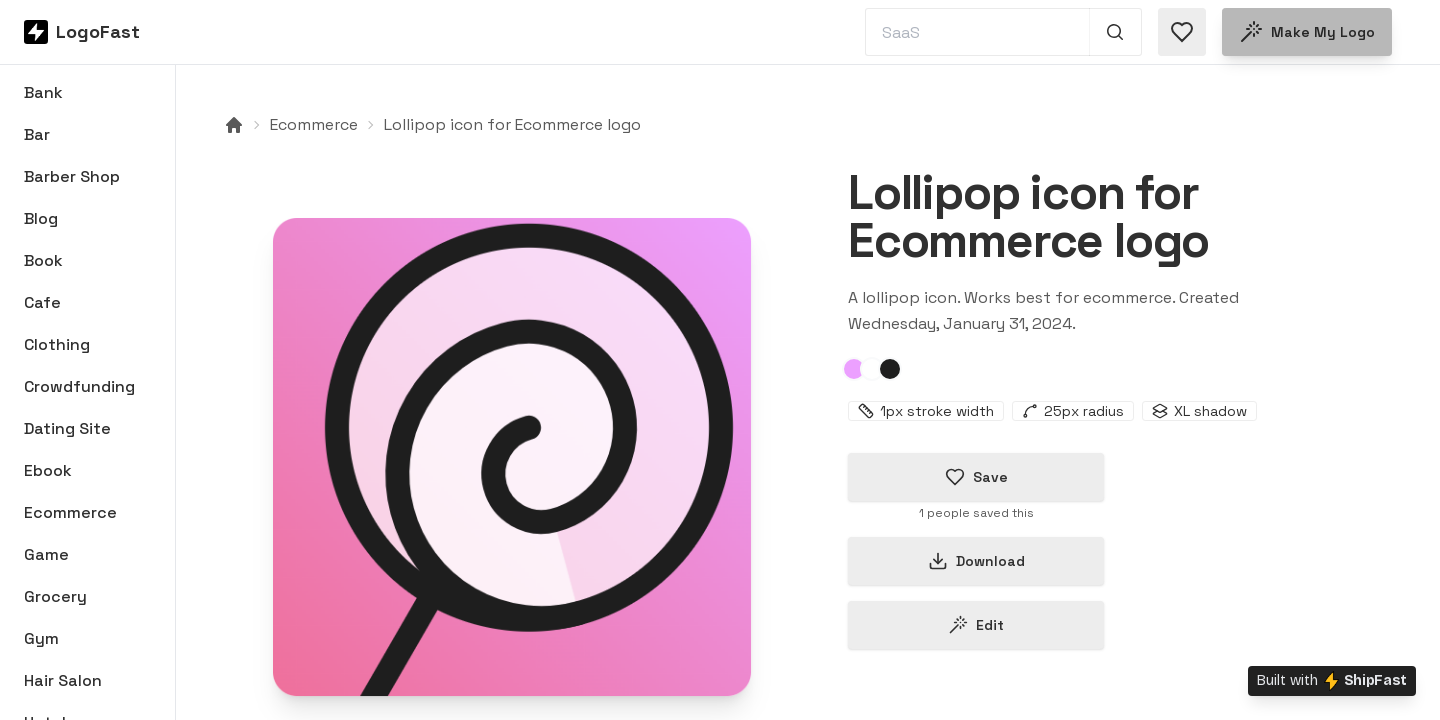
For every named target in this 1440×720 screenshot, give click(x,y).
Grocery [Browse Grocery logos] (55, 596)
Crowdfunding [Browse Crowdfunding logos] (79, 386)
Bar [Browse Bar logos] (37, 134)
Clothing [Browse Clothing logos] (57, 344)
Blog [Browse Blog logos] (41, 218)
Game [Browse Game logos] (46, 554)
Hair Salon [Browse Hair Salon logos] (63, 680)
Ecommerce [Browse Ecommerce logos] (70, 512)
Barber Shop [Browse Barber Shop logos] (72, 176)
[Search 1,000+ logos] (1115, 32)
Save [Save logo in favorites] (976, 477)
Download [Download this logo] (976, 561)
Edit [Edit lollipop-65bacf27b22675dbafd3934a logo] (976, 625)
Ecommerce (314, 124)
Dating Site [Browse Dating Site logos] (67, 428)
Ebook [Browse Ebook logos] (48, 470)
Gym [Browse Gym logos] (41, 638)
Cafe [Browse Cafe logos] (42, 302)
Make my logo (1307, 32)
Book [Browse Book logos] (43, 260)
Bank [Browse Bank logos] (43, 92)
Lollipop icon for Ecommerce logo (512, 124)
